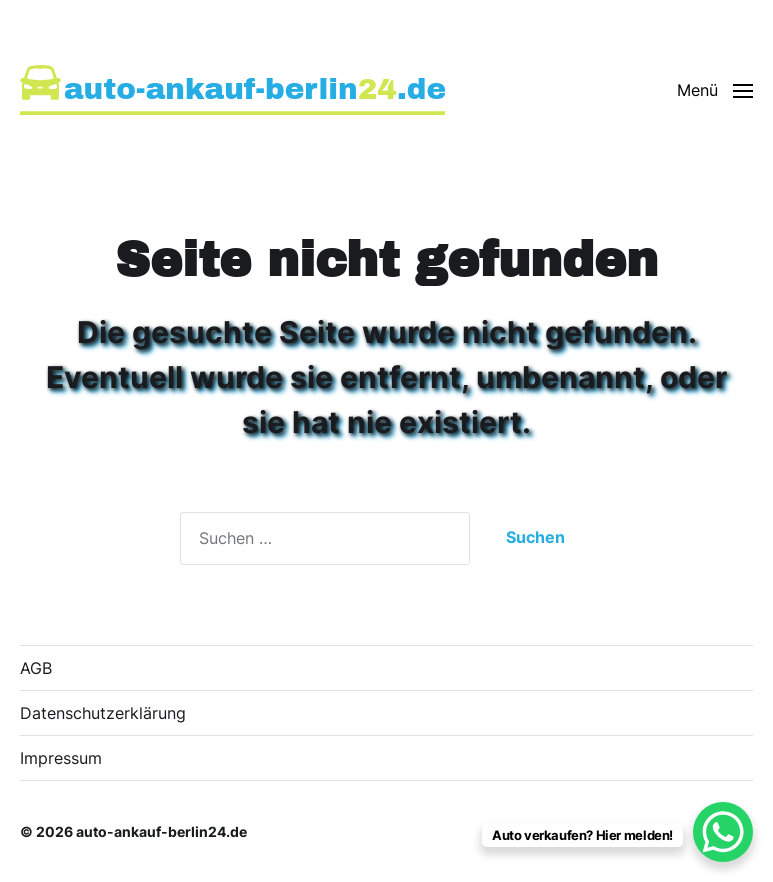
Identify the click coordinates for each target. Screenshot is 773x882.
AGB (36, 668)
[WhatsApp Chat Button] (723, 832)
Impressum (61, 758)
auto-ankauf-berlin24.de (161, 831)
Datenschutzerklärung (103, 713)
